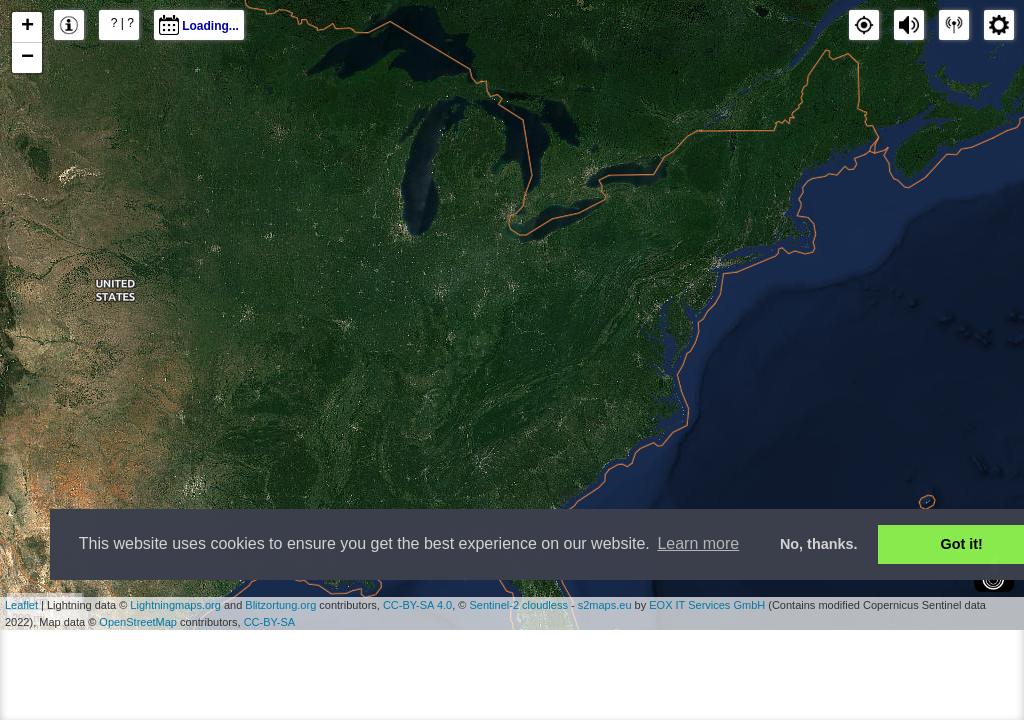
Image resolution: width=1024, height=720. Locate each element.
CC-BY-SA (270, 622)
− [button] (27, 58)
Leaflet (21, 605)
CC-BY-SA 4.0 (417, 605)
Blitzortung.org (280, 605)
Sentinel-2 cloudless (518, 605)
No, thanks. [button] (819, 544)
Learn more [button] (698, 543)
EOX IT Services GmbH (707, 605)
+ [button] (27, 27)
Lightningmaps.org (175, 605)
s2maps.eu (605, 605)
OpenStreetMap (138, 622)
